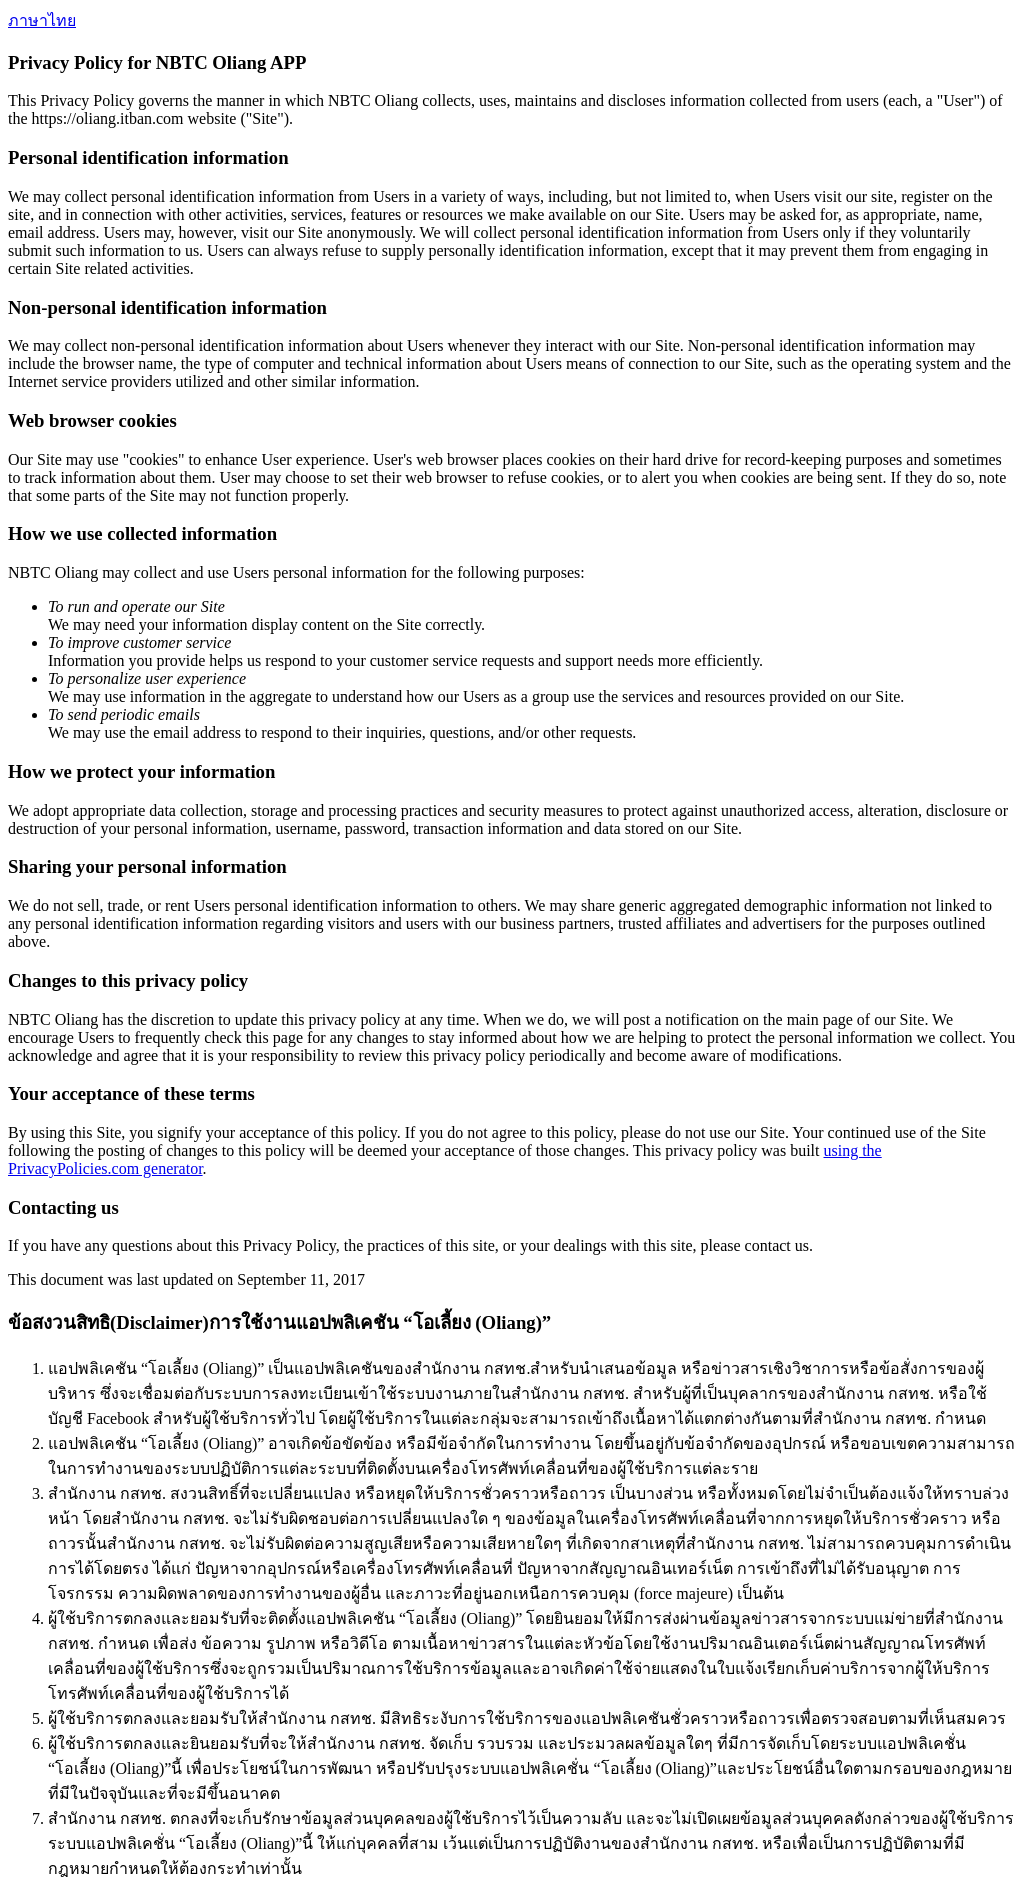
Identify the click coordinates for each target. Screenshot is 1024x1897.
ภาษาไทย (42, 20)
